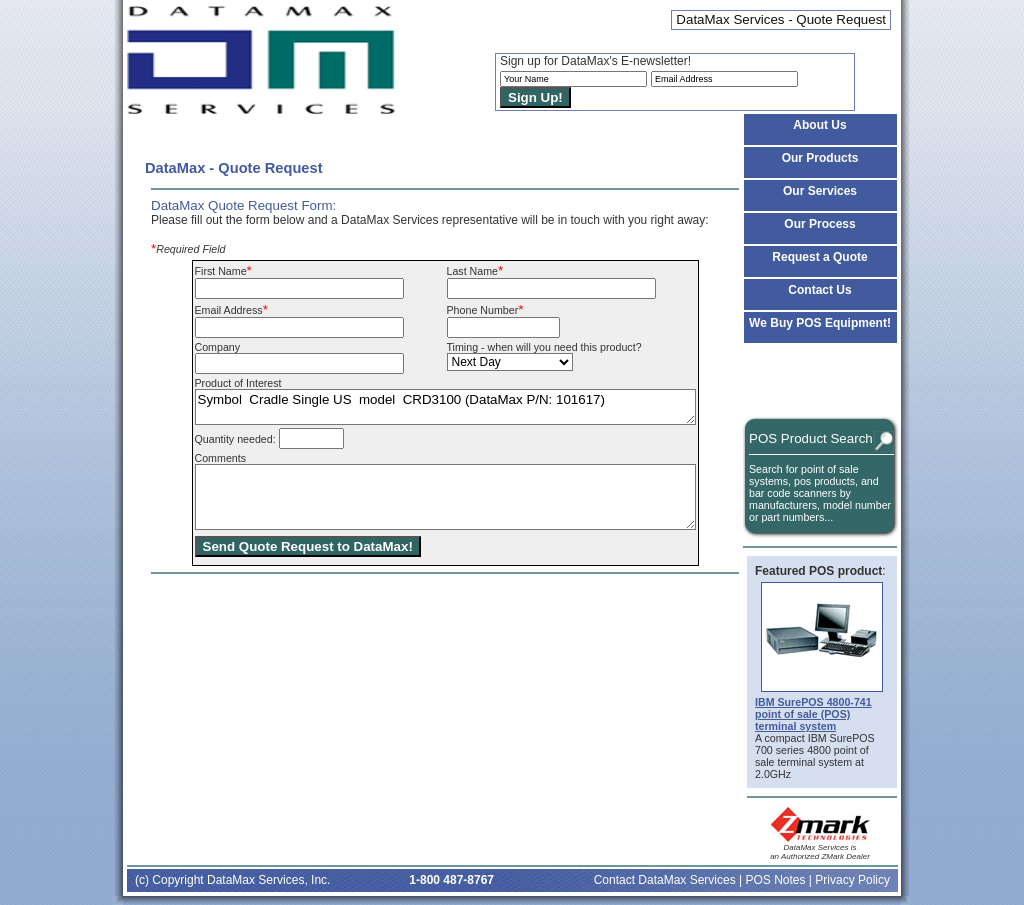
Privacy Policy (852, 880)
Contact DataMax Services (665, 880)
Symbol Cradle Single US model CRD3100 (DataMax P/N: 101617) (445, 407)
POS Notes (775, 880)
